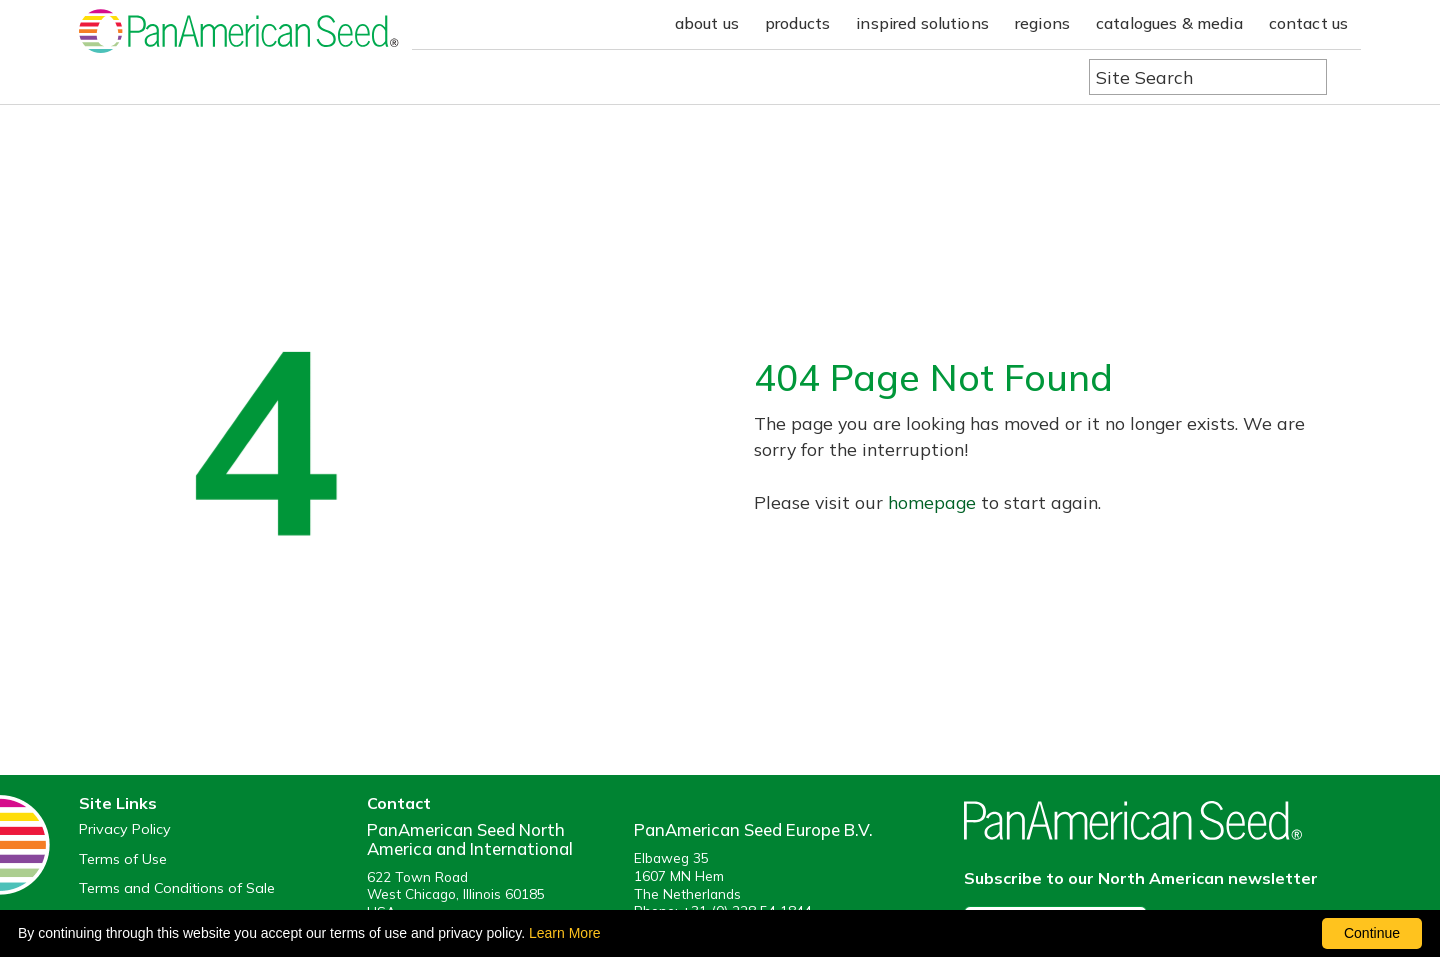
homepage (932, 502)
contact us (1309, 23)
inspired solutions (922, 23)
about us (707, 23)
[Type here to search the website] (1208, 77)
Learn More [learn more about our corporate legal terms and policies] (565, 933)
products (797, 23)
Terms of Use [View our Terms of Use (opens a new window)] (123, 859)
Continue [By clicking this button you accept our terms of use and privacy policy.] (1372, 933)
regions (1042, 23)
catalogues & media (1169, 23)
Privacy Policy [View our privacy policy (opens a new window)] (125, 829)
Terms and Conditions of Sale (177, 888)
